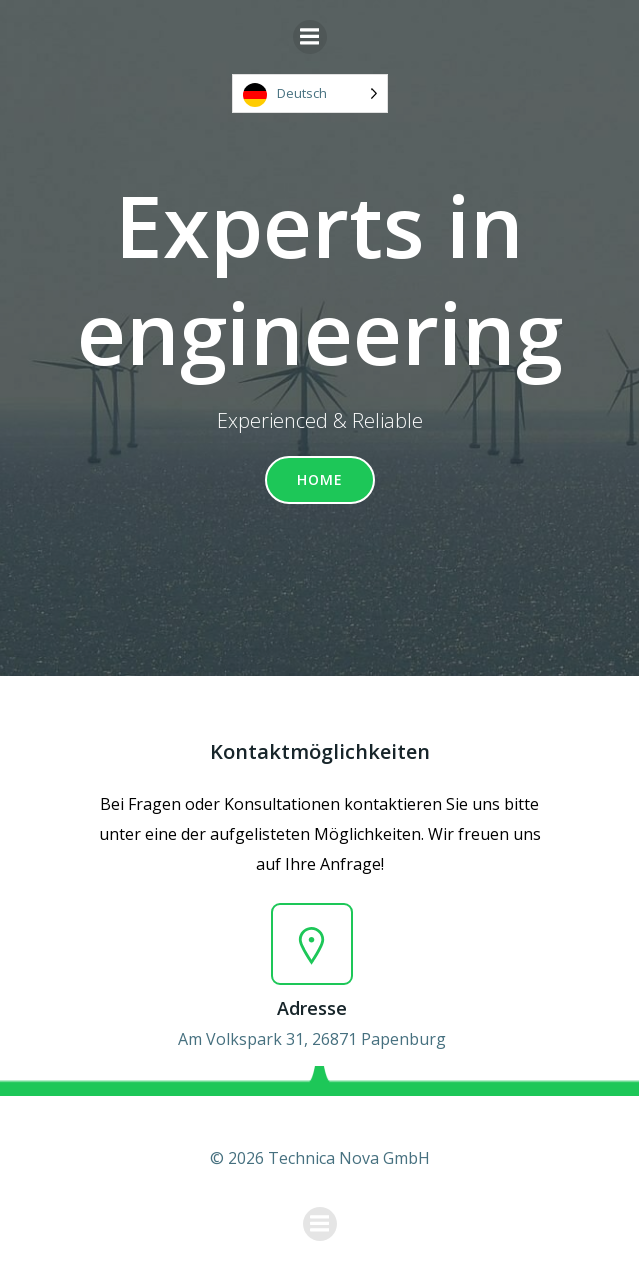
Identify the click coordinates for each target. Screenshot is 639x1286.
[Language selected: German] (310, 93)
